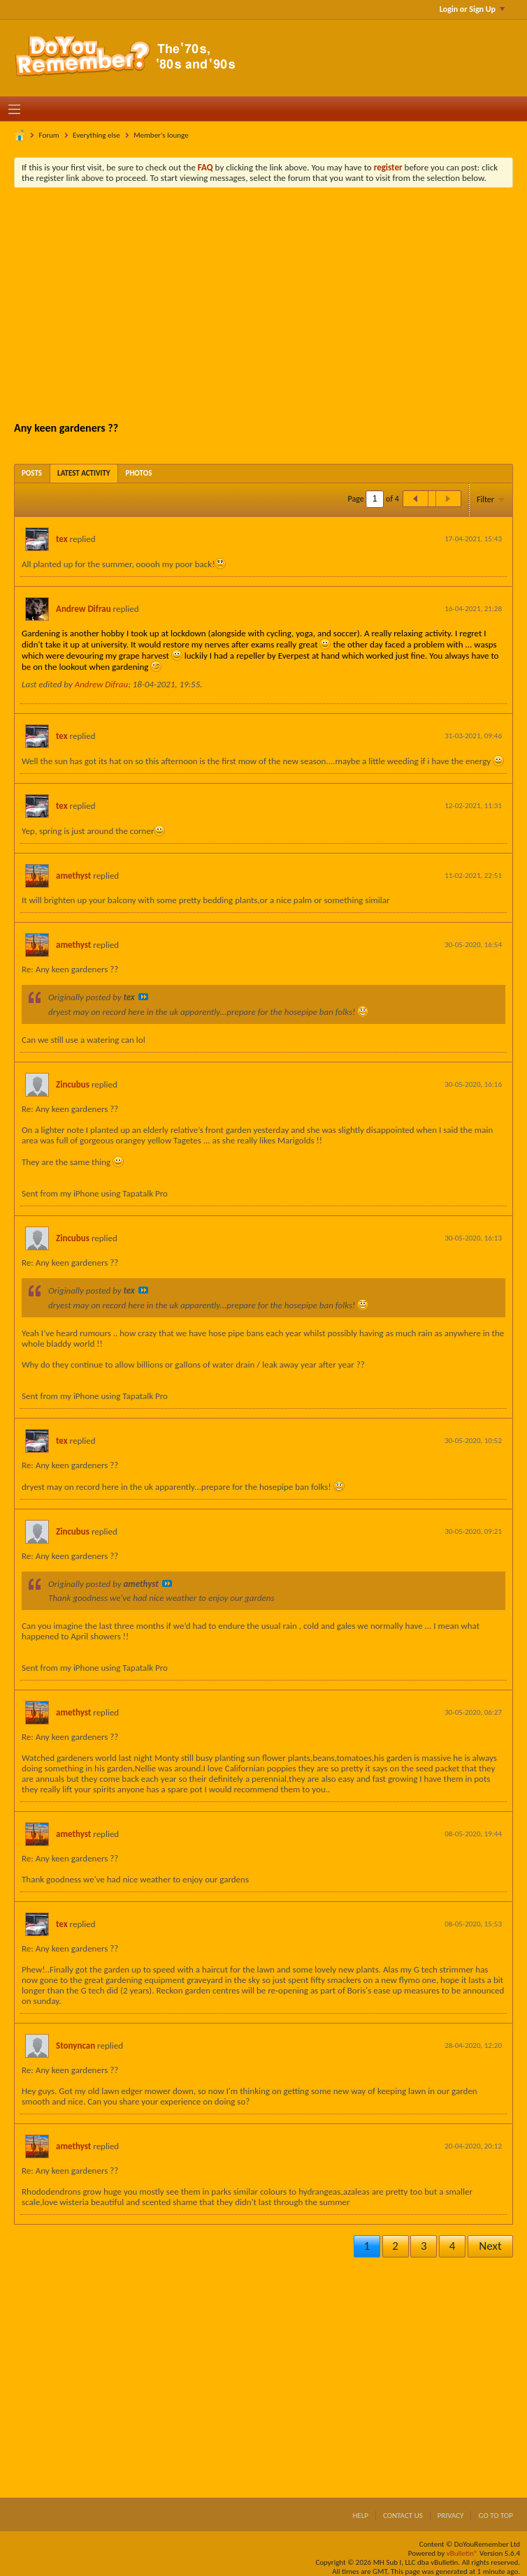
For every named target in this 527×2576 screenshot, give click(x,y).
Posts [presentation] (32, 473)
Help (360, 2515)
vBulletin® (462, 2553)
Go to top (495, 2515)
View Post (143, 996)
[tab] (32, 473)
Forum (49, 135)
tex (62, 539)
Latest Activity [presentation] (83, 473)
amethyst (73, 875)
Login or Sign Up (472, 9)
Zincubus (72, 1084)
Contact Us (403, 2515)
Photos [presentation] (139, 473)
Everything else (96, 135)
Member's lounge (160, 135)
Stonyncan (75, 2045)
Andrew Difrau (83, 608)
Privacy (451, 2515)
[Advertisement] (274, 303)
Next (490, 2246)
